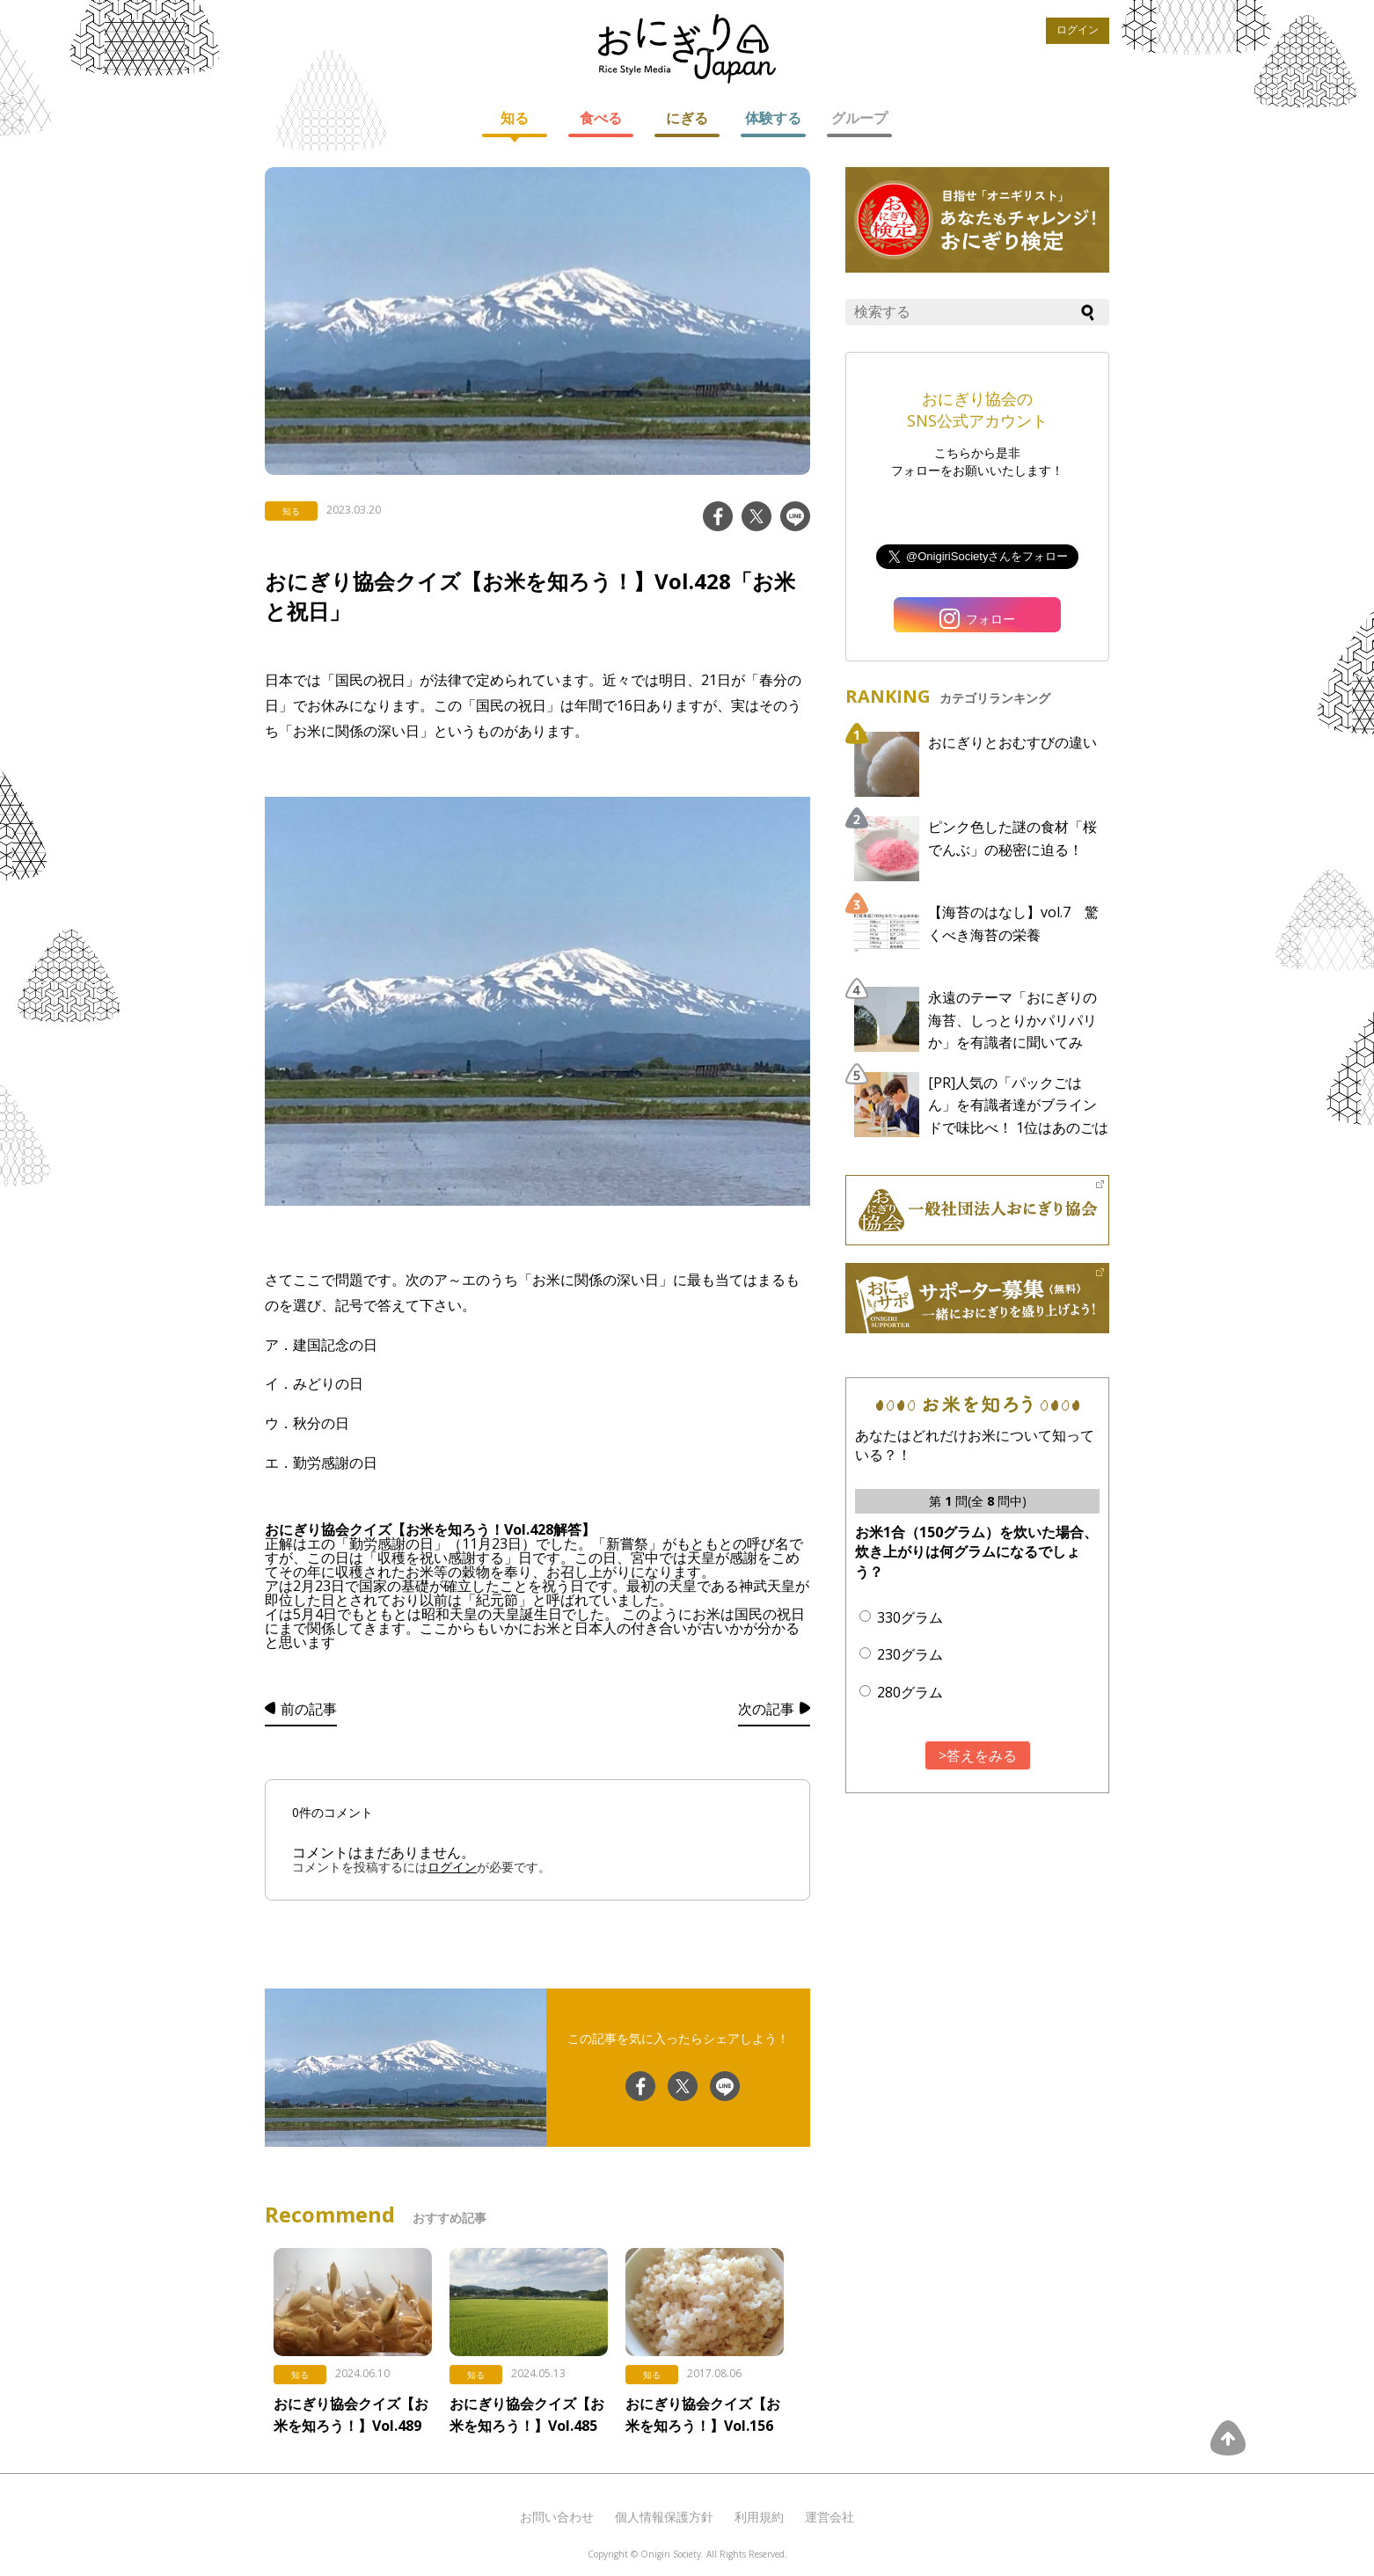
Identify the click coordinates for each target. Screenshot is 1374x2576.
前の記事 (309, 1709)
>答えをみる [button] (978, 1755)
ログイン (1077, 30)
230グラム (910, 1654)
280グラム (910, 1692)
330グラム (910, 1617)
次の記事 (766, 1709)
